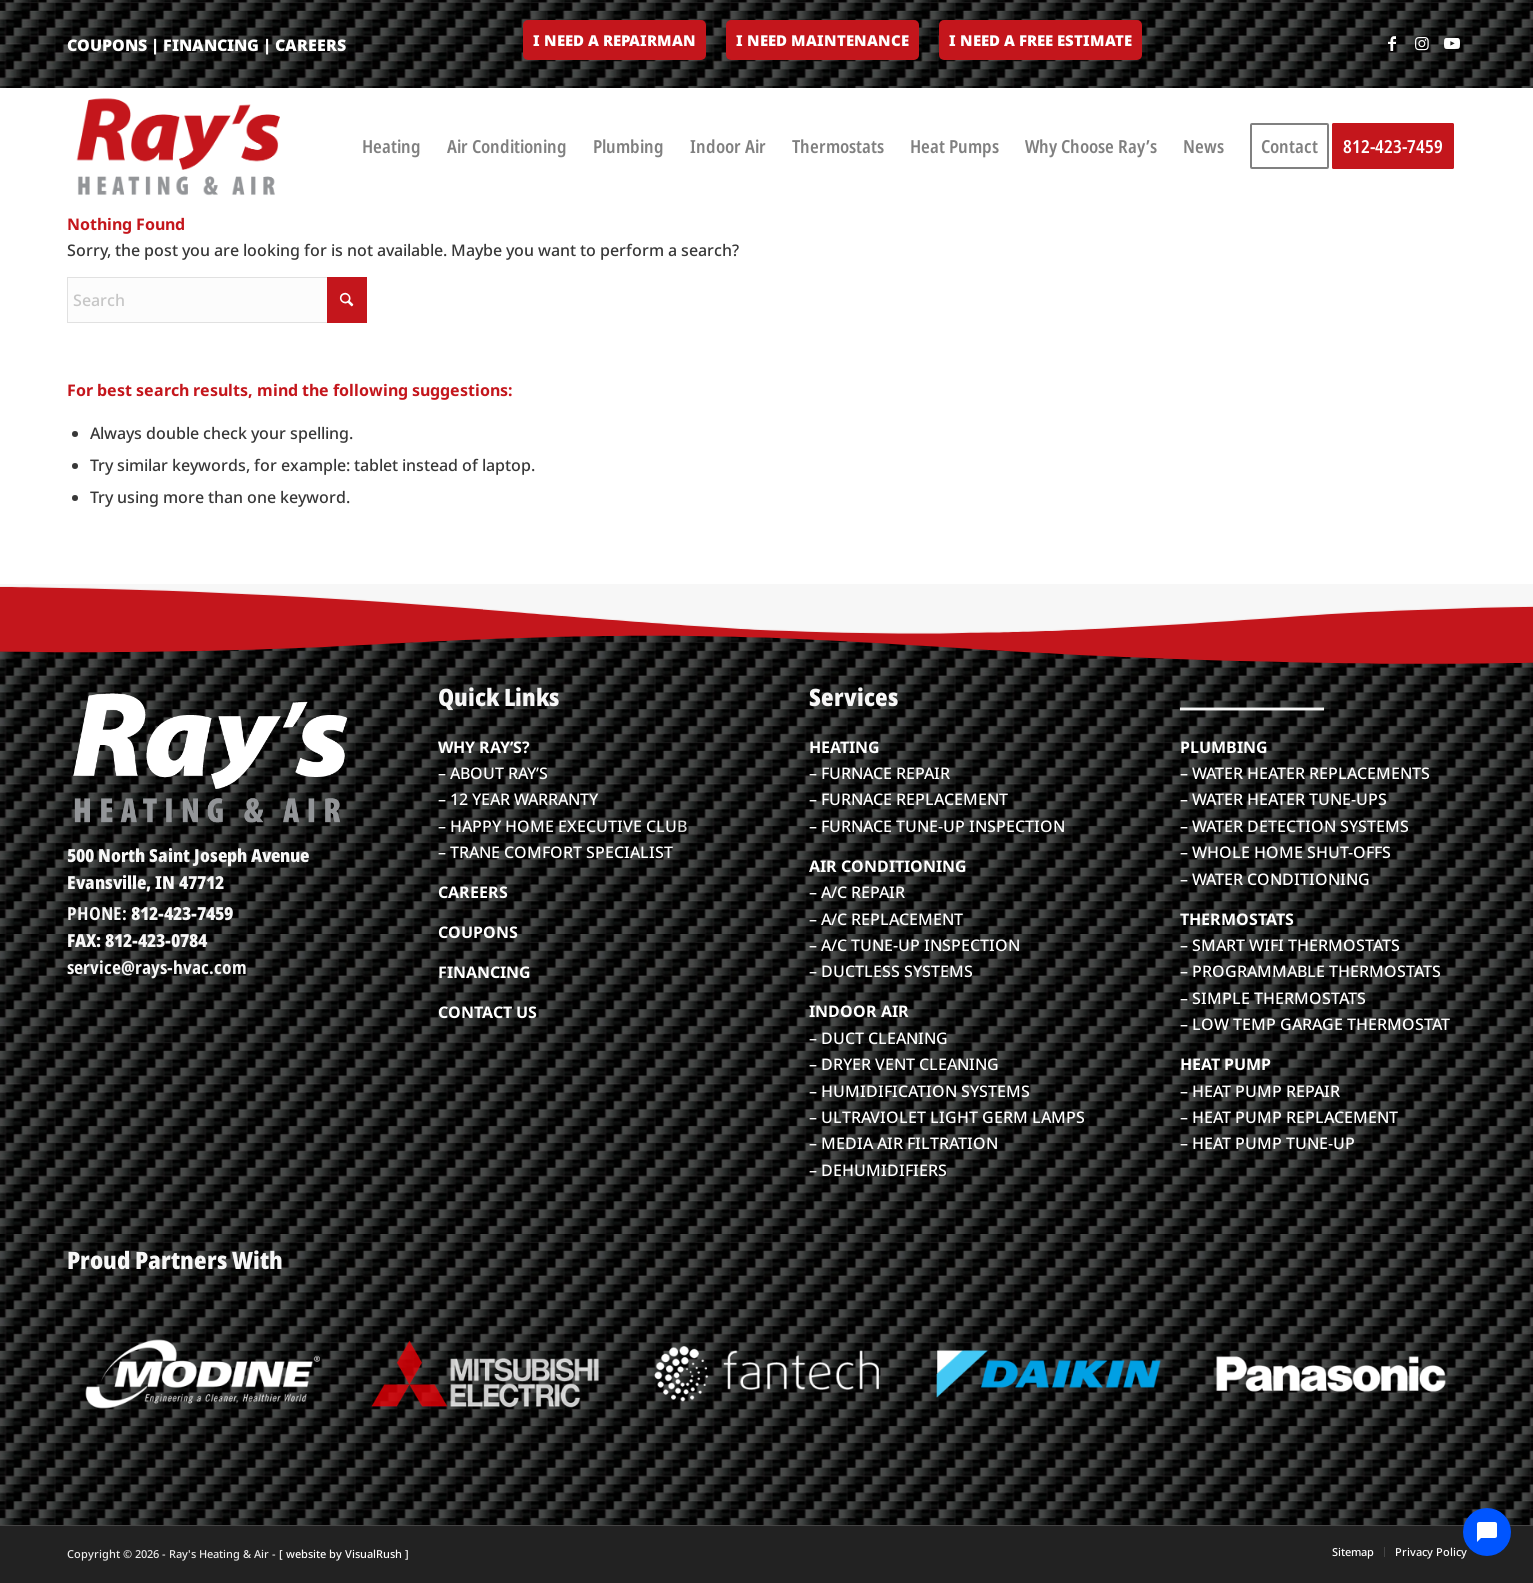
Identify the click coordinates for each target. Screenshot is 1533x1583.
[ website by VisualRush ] (344, 1553)
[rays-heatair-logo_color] (176, 146)
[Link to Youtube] (1452, 43)
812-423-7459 (182, 913)
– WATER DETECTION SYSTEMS (1294, 826)
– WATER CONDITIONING (1275, 879)
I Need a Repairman (614, 40)
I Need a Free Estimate (1040, 40)
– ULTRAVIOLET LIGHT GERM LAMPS (947, 1117)
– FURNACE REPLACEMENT (908, 799)
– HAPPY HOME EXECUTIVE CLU (557, 826)
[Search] (217, 300)
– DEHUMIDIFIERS (878, 1170)
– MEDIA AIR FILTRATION (903, 1143)
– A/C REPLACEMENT (886, 919)
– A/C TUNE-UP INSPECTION (914, 945)
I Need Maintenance (822, 40)
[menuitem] (614, 41)
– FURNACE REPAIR (879, 773)
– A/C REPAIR (857, 892)
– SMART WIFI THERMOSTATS (1290, 945)
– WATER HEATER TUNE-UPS (1283, 799)
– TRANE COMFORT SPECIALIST (555, 852)
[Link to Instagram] (1422, 43)
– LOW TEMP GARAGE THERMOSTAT (1315, 1024)
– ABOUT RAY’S (493, 773)
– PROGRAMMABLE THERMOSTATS (1310, 971)
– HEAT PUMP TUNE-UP (1267, 1143)
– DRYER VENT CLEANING (904, 1064)
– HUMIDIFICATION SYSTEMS (919, 1091)
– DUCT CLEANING (878, 1038)
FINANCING (211, 45)
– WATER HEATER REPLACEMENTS (1305, 773)
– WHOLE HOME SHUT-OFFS (1285, 852)
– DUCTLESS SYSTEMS (891, 971)
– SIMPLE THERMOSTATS (1273, 998)
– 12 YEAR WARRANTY (518, 799)
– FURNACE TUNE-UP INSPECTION (937, 826)
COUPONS (107, 45)
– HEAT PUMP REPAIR (1260, 1091)
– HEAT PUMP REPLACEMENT (1289, 1117)
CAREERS (310, 45)
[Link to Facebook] (1392, 43)
